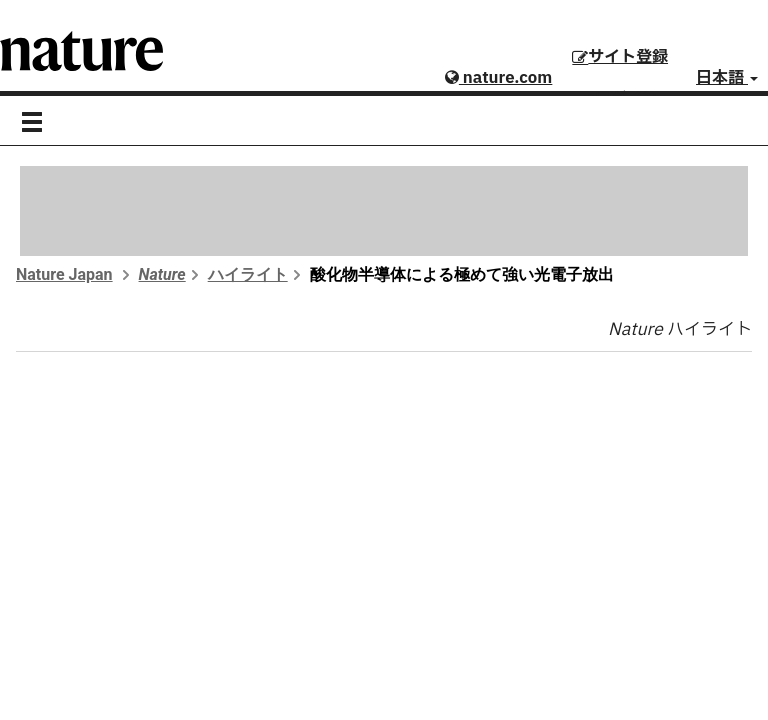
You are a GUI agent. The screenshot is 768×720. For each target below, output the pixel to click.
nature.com (498, 78)
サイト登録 (620, 57)
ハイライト (248, 274)
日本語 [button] (727, 78)
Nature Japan (64, 274)
